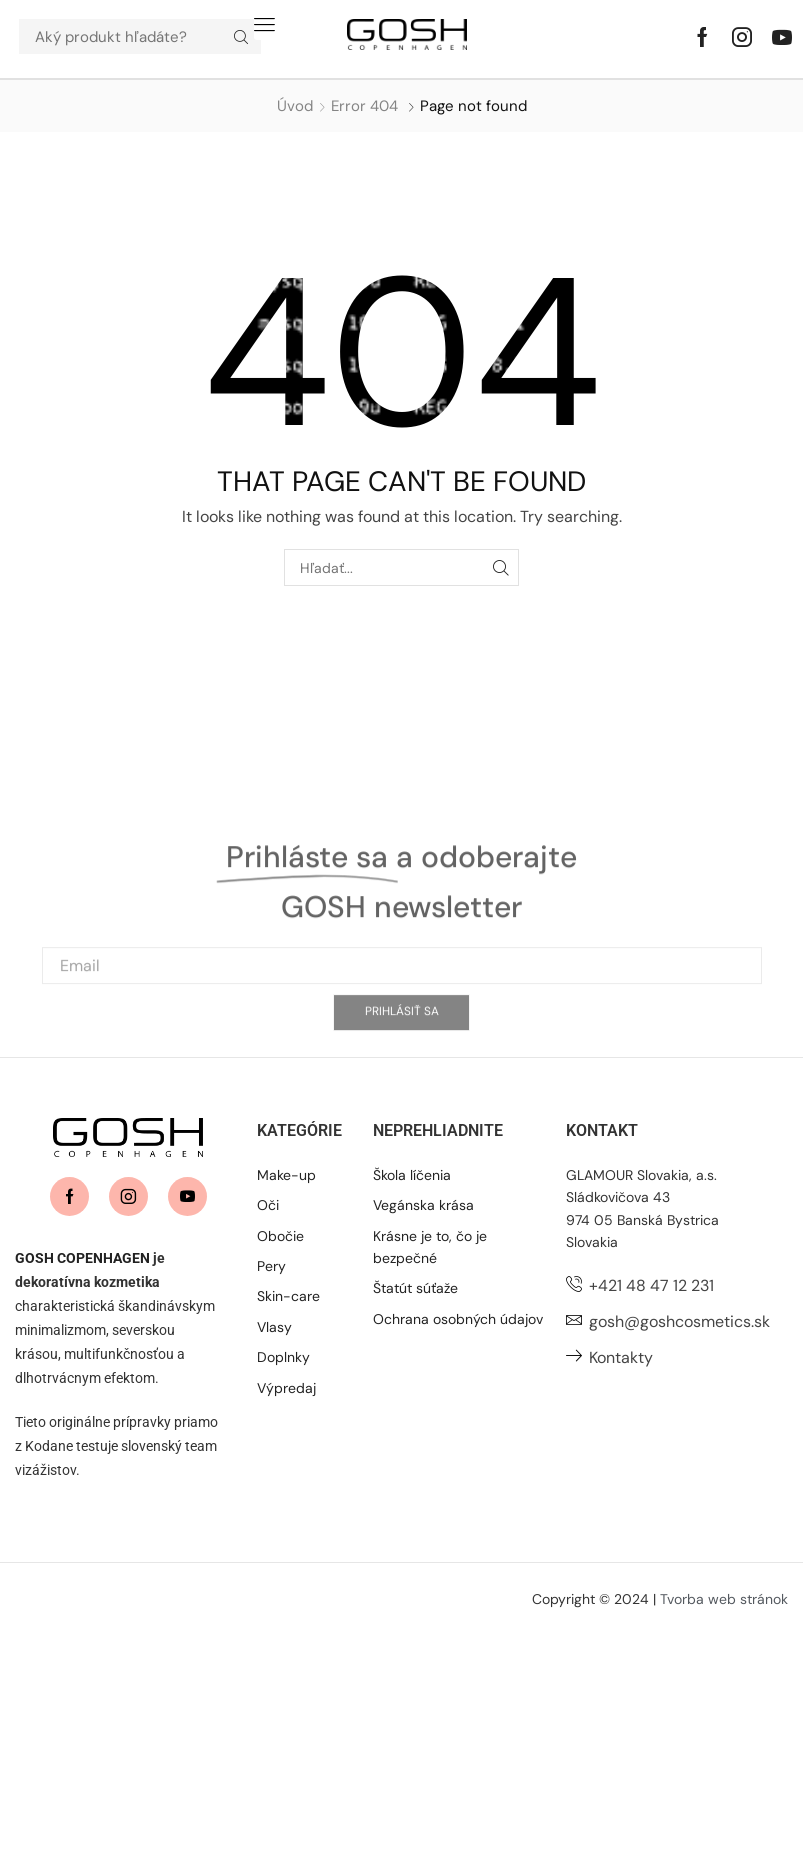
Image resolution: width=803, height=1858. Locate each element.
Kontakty (621, 1357)
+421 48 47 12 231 (651, 1285)
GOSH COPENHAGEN (82, 1258)
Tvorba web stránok (724, 1599)
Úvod (295, 106)
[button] (264, 24)
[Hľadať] (241, 36)
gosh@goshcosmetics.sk (679, 1321)
